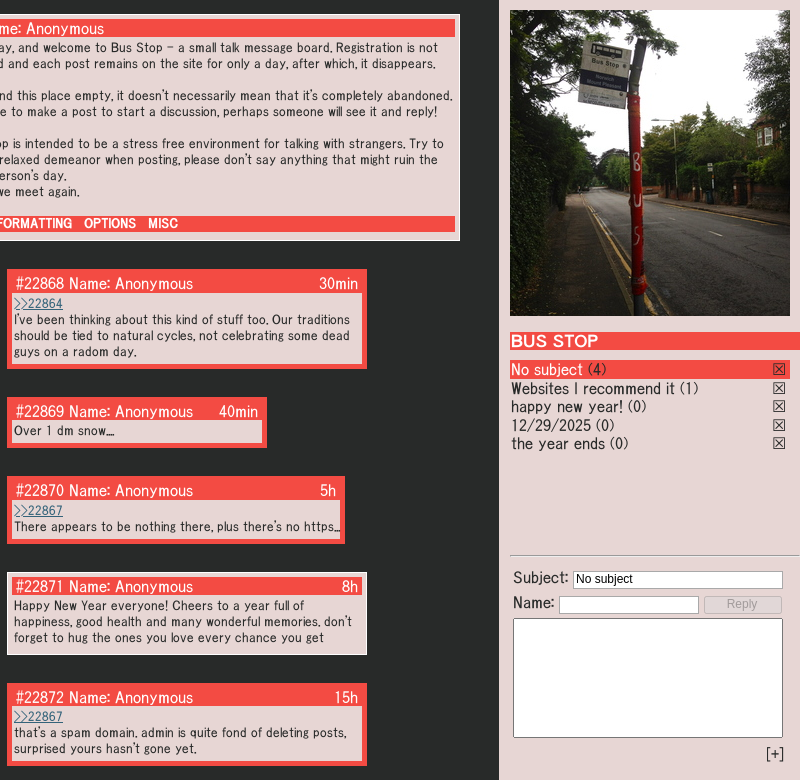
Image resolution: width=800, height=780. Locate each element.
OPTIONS (110, 223)
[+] (775, 754)
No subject (549, 369)
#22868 (40, 283)
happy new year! (567, 406)
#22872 (40, 697)
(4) (597, 369)
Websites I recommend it (593, 388)
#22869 (40, 411)
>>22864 (38, 303)
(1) (689, 388)
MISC (163, 223)
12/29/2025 (551, 425)
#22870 (40, 490)
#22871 (40, 586)
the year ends (558, 443)
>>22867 (38, 510)
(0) (637, 406)
